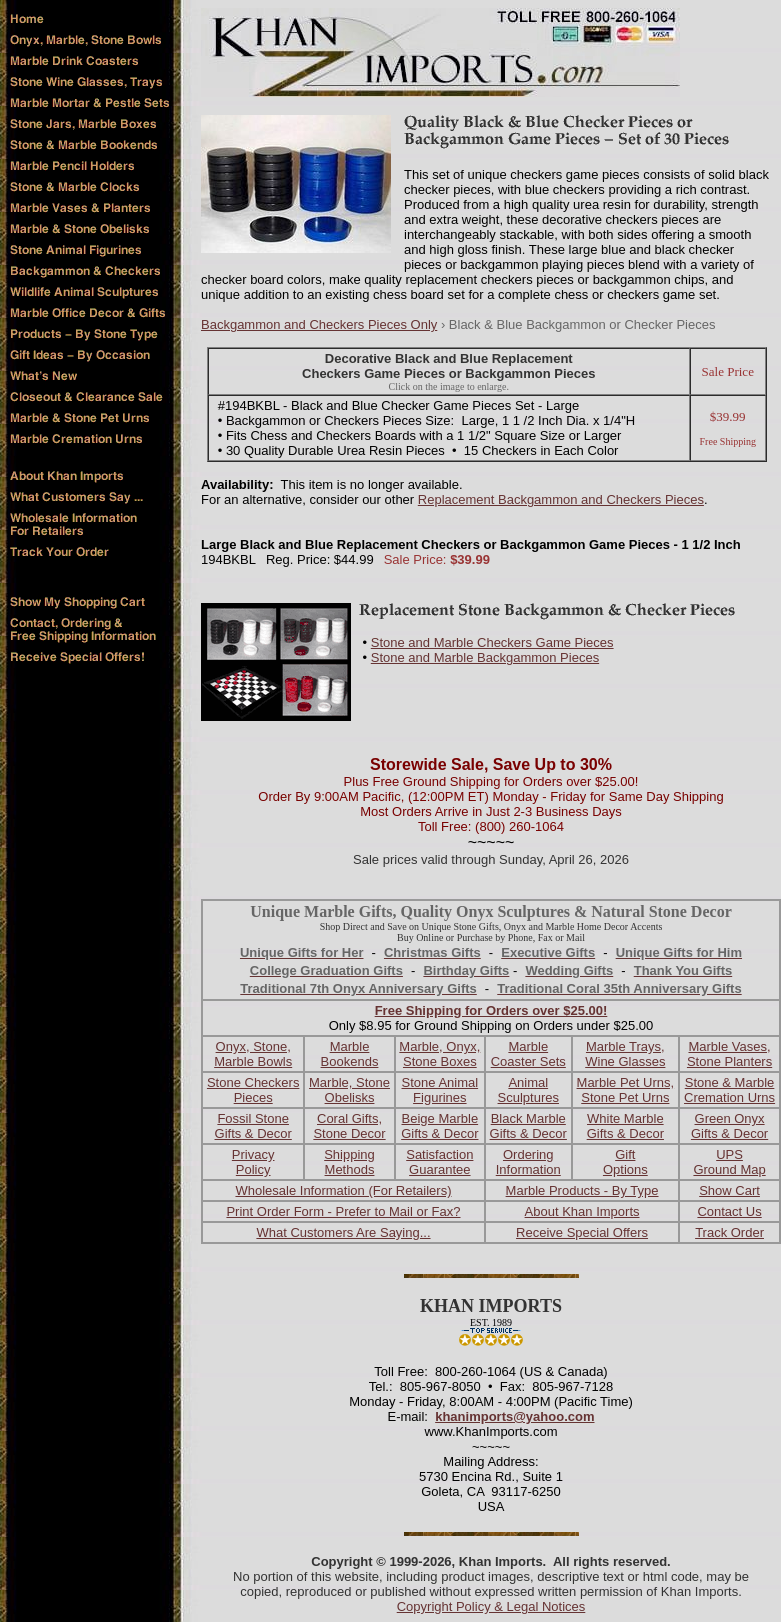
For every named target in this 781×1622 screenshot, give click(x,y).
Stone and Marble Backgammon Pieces (485, 657)
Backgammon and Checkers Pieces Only (319, 324)
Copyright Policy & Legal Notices (491, 1606)
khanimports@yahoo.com (514, 1416)
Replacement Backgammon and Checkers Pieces (561, 499)
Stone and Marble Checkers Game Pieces (492, 642)
